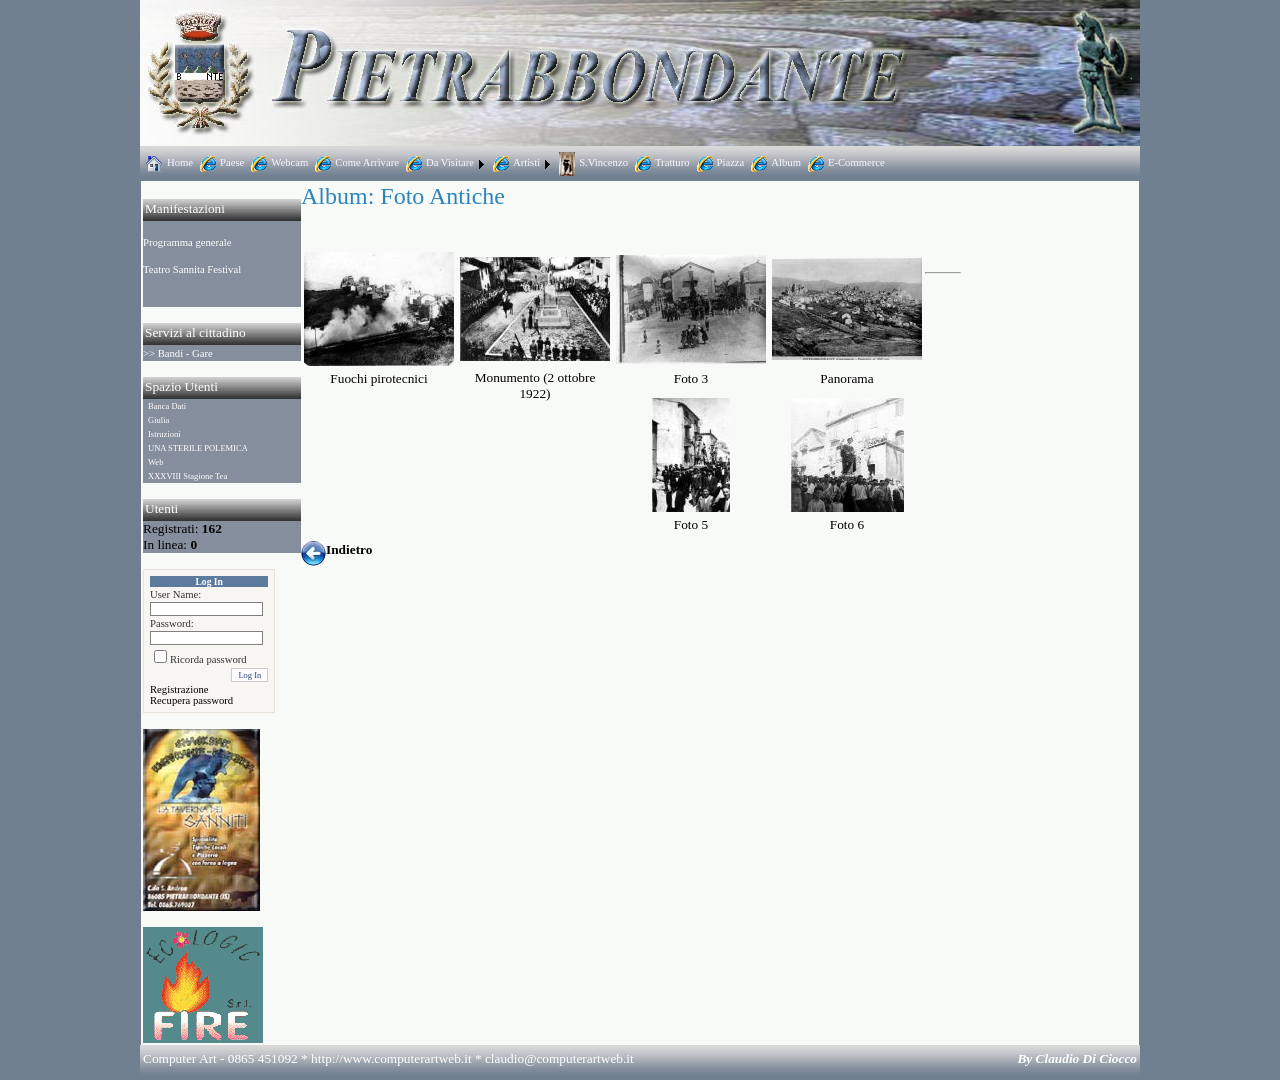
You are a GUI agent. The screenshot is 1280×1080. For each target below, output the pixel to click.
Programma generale (187, 242)
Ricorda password (208, 659)
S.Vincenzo (591, 162)
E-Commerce (844, 162)
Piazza (719, 162)
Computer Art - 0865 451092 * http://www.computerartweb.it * (388, 1058)
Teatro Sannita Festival (192, 269)
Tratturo (660, 162)
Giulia (158, 420)
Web (155, 462)
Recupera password (191, 700)
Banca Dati (167, 406)
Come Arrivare (355, 162)
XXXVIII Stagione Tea (187, 476)
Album (774, 162)
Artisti (514, 162)
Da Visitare (438, 162)
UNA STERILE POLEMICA (198, 448)
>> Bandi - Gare (178, 353)
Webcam (277, 162)
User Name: (175, 594)
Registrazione (179, 689)
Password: (172, 623)
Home (168, 162)
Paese (220, 162)
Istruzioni (164, 434)
